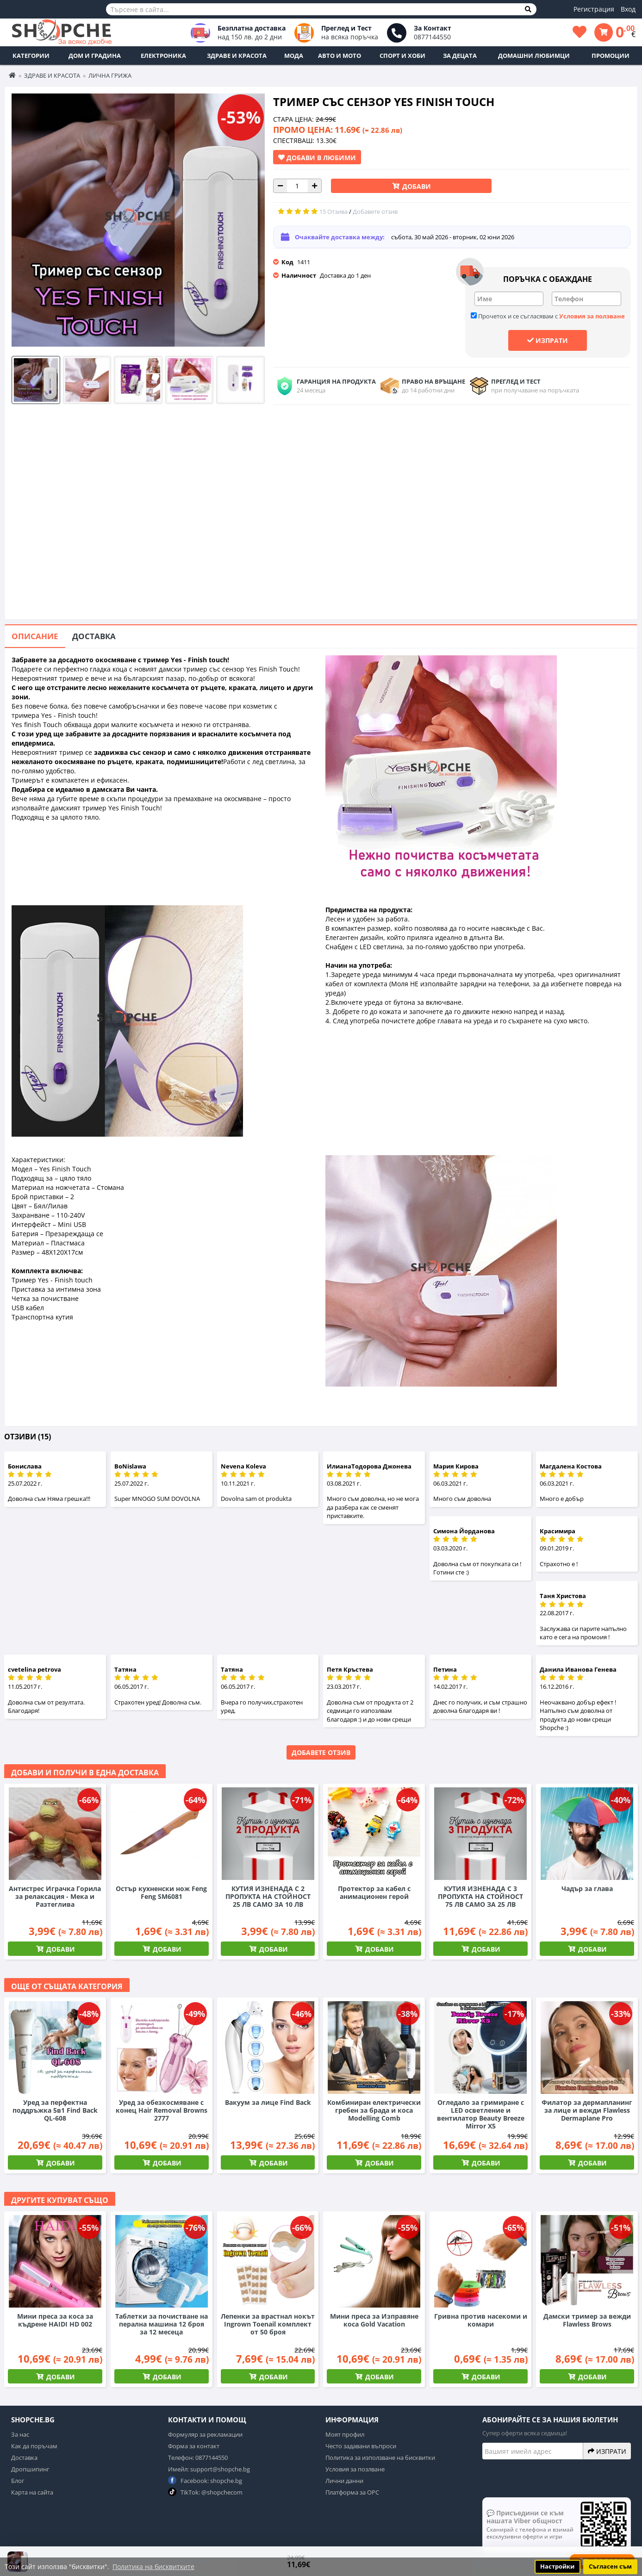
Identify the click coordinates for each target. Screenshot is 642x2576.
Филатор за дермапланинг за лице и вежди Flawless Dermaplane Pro (587, 2110)
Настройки (557, 2566)
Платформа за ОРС (352, 2492)
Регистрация (593, 9)
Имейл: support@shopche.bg (209, 2469)
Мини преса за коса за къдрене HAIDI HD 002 (55, 2320)
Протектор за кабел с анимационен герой (374, 1892)
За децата (460, 55)
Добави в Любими (317, 157)
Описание (35, 636)
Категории (31, 55)
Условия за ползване (592, 316)
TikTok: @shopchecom (205, 2492)
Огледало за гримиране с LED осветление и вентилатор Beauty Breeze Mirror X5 (480, 2114)
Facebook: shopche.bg (205, 2480)
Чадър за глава (587, 1888)
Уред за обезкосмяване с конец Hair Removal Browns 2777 (161, 2110)
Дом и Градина (95, 55)
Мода (293, 55)
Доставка (94, 636)
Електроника (163, 55)
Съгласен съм (610, 2566)
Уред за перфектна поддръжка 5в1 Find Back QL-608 (55, 2110)
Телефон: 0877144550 (198, 2457)
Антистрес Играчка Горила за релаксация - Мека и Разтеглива (55, 1896)
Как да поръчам (34, 2446)
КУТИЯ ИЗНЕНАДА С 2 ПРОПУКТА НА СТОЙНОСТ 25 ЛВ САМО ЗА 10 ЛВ (268, 1896)
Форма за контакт (193, 2446)
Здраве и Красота (237, 55)
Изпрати (547, 340)
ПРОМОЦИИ (611, 55)
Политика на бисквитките (153, 2566)
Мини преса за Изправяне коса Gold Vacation (374, 2320)
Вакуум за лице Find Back (268, 2102)
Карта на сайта (32, 2492)
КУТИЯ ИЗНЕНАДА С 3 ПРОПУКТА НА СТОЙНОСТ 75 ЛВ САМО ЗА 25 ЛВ (480, 1896)
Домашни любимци (534, 55)
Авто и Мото (339, 55)
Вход (628, 9)
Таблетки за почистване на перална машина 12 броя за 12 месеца (161, 2324)
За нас (20, 2434)
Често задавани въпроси (360, 2446)
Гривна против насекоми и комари (480, 2320)
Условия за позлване (355, 2469)
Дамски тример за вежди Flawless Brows (587, 2320)
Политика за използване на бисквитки (380, 2457)
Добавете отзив (321, 1752)
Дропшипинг (30, 2469)
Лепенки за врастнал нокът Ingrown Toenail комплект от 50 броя (268, 2324)
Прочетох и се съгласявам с (548, 316)
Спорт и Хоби (402, 55)
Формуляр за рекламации (205, 2434)
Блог (18, 2480)
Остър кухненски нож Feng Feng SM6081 (161, 1892)
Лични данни (344, 2480)
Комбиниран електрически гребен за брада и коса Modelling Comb (374, 2110)
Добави (415, 186)
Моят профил (344, 2434)
